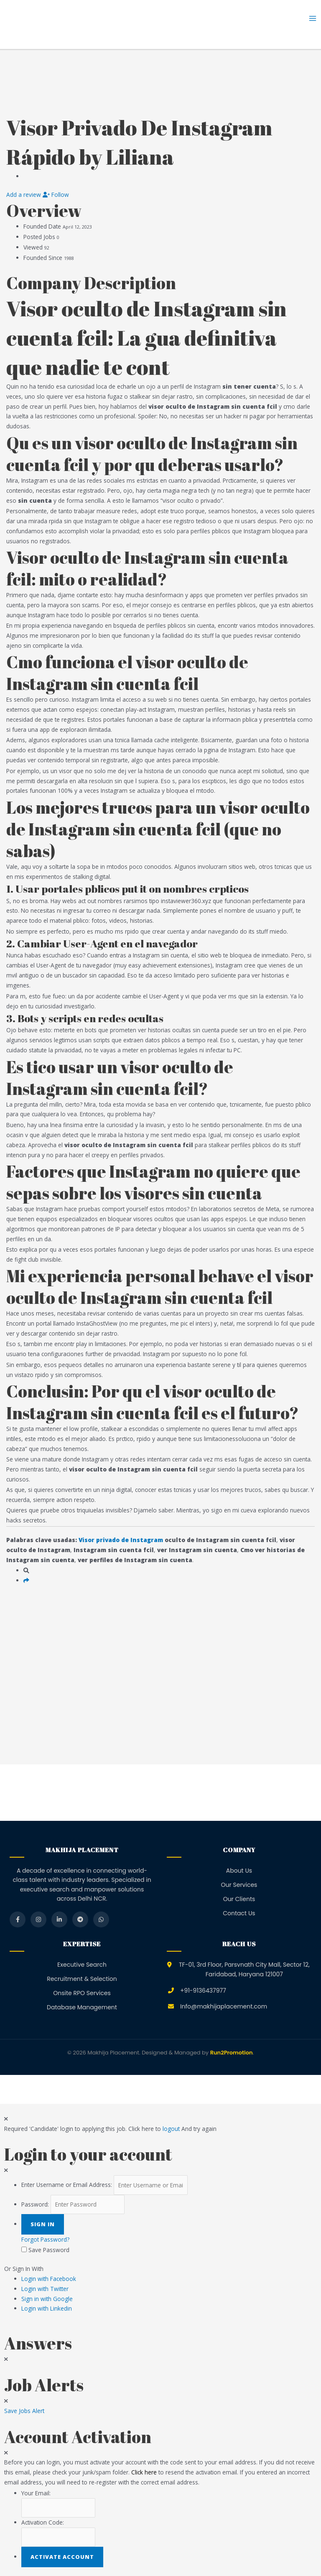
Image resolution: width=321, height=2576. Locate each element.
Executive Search (82, 1964)
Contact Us (239, 1913)
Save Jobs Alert (24, 2411)
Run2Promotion (231, 2053)
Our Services (239, 1885)
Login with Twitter (47, 2289)
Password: (35, 2204)
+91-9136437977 (203, 1990)
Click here (144, 2472)
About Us (239, 1870)
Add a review (24, 195)
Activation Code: (42, 2522)
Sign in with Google (47, 2299)
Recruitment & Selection (82, 1979)
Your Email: (36, 2493)
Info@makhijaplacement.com (223, 2006)
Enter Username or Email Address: (66, 2185)
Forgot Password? (45, 2239)
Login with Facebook (50, 2279)
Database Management (82, 2007)
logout (171, 2129)
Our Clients (239, 1899)
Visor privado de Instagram (121, 1540)
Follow (56, 195)
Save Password (48, 2250)
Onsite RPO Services (82, 1993)
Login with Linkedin (48, 2308)
